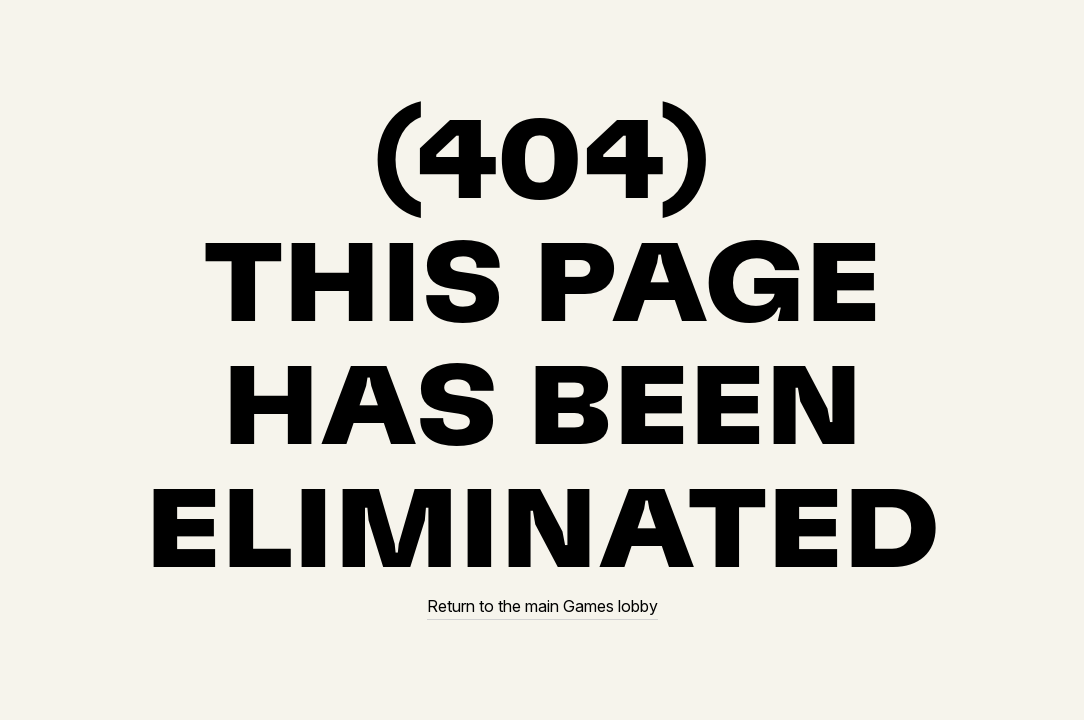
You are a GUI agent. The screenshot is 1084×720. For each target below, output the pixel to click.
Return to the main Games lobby (542, 606)
